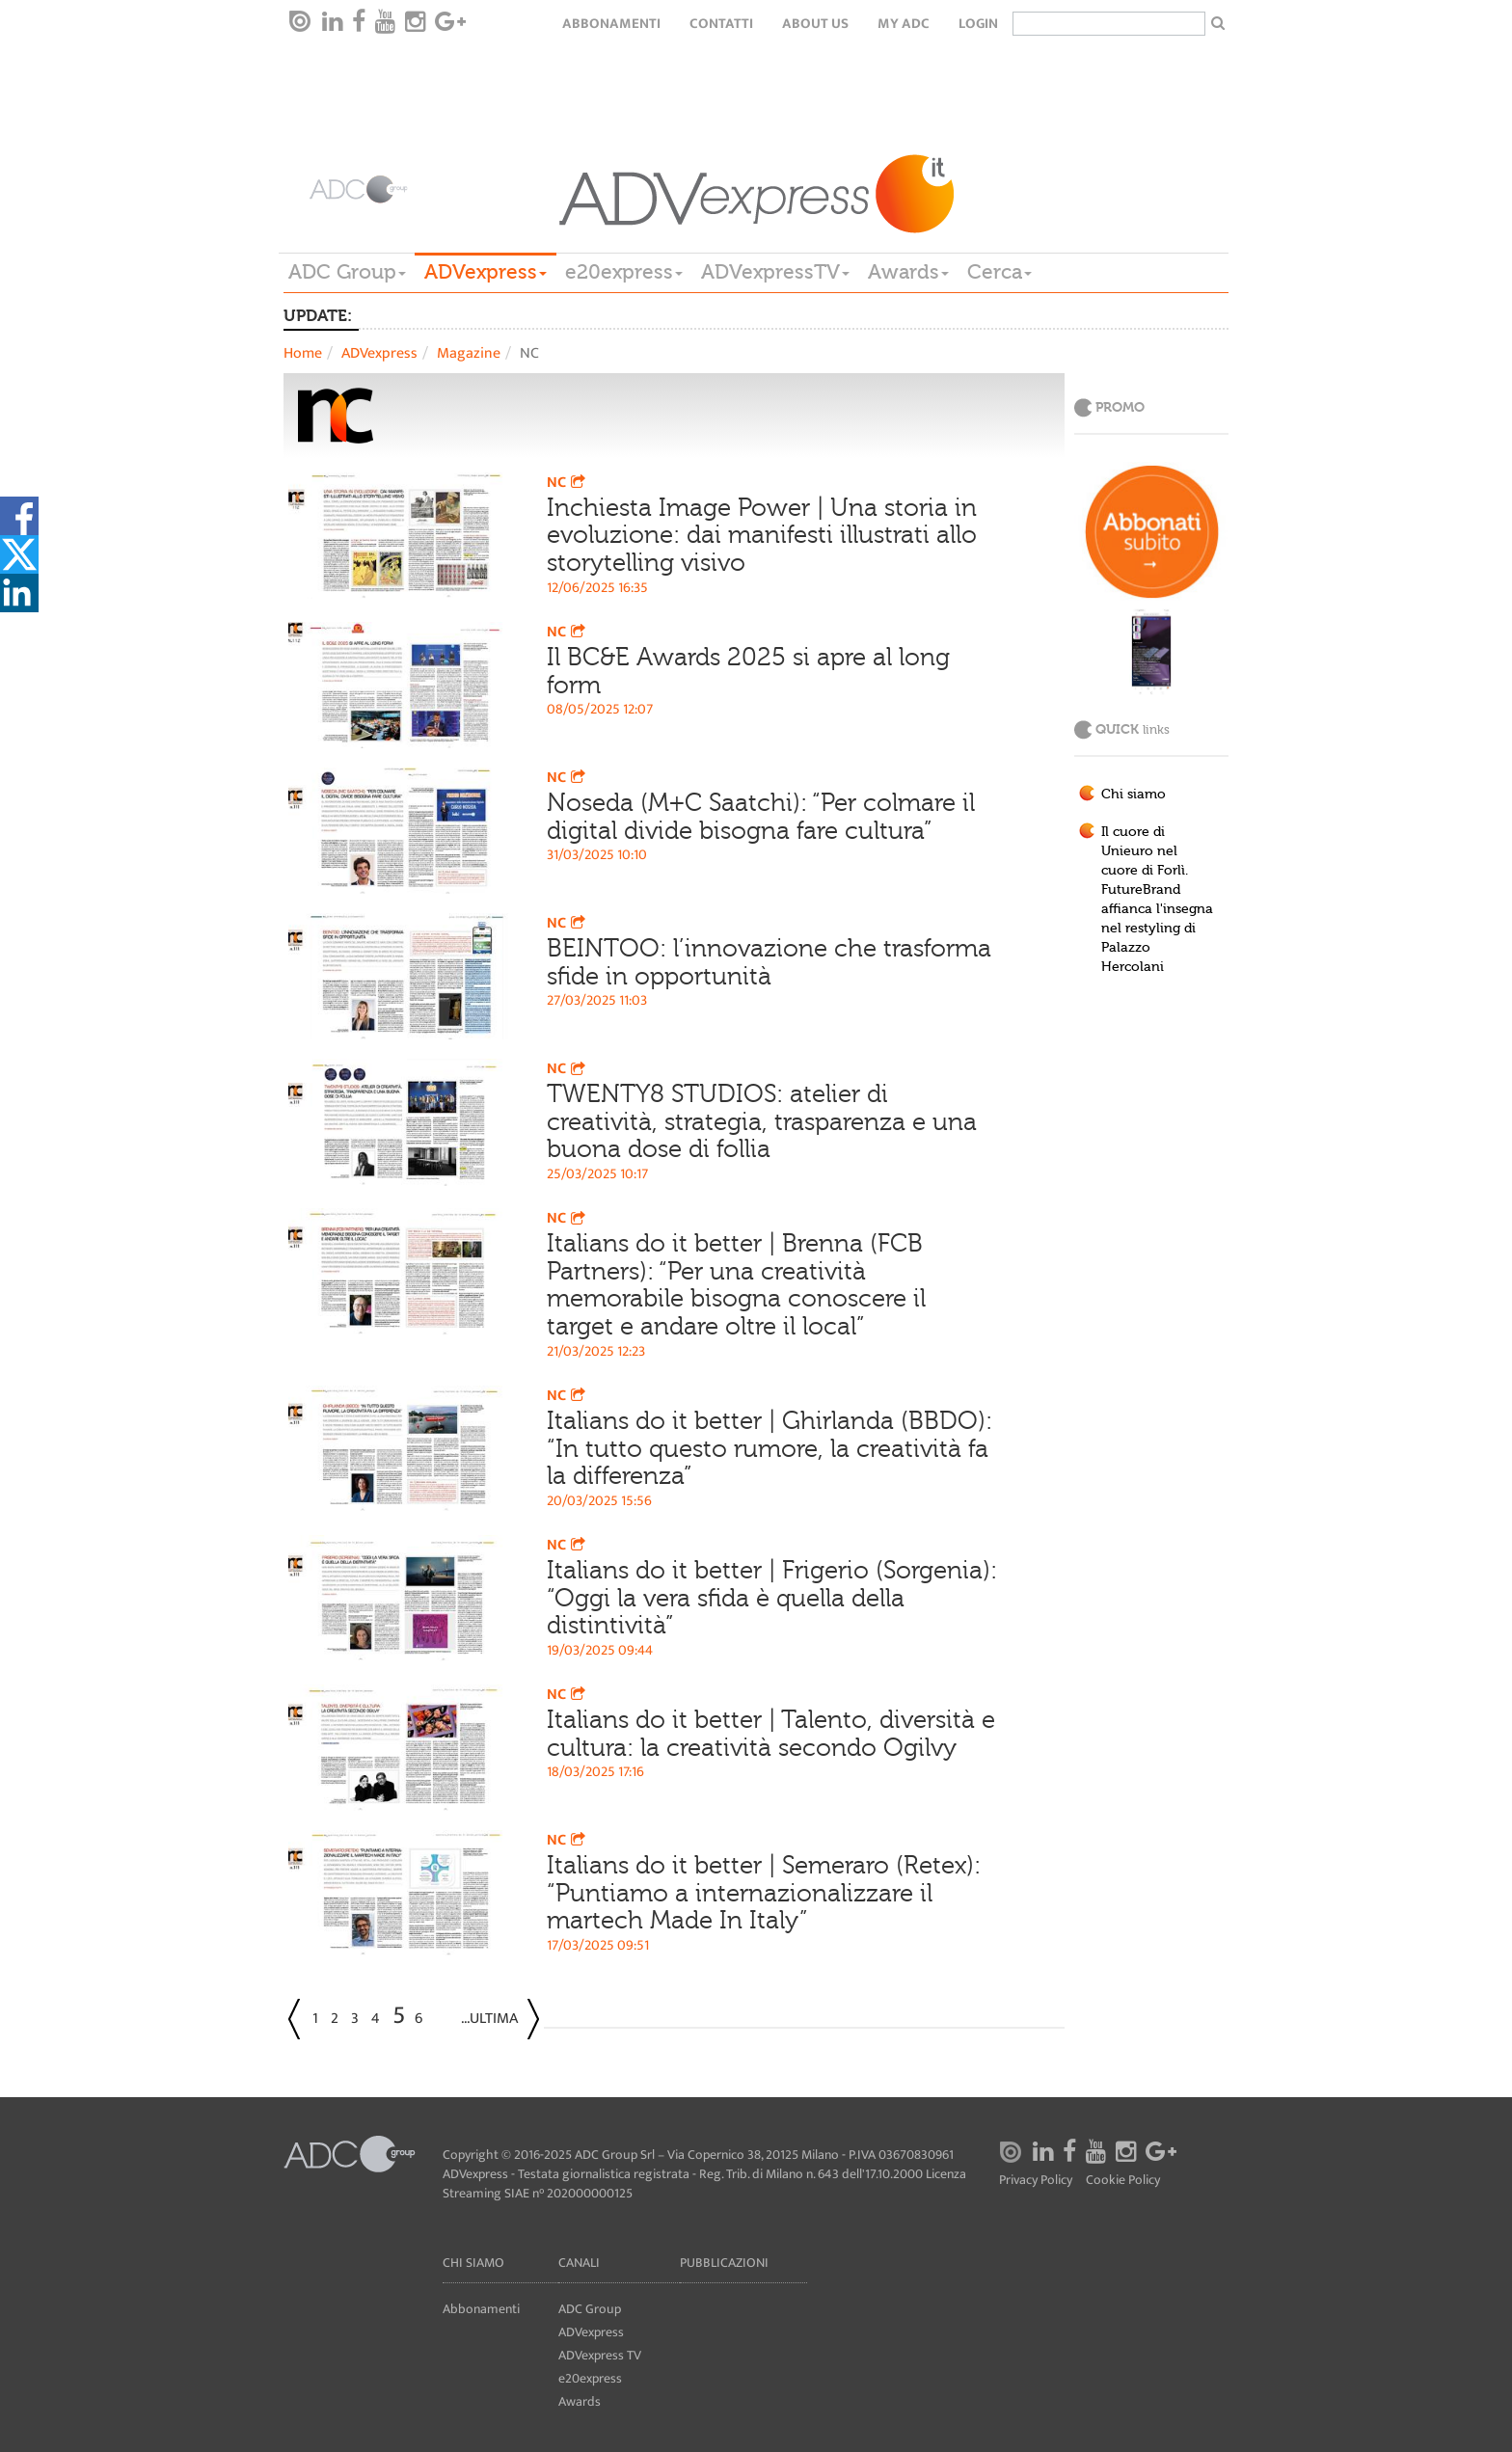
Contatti (721, 24)
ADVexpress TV (599, 2355)
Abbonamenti (611, 24)
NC (568, 483)
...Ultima (489, 2019)
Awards (908, 271)
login (978, 24)
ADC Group (347, 271)
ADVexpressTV (775, 271)
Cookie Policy (1123, 2180)
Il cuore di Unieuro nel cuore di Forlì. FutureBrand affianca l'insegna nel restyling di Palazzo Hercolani (1157, 899)
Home (303, 353)
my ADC (904, 24)
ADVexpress (485, 271)
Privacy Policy (1035, 2180)
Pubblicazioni (724, 2262)
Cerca (999, 271)
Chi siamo (1133, 794)
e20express (624, 271)
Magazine (468, 353)
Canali (579, 2262)
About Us (815, 24)
